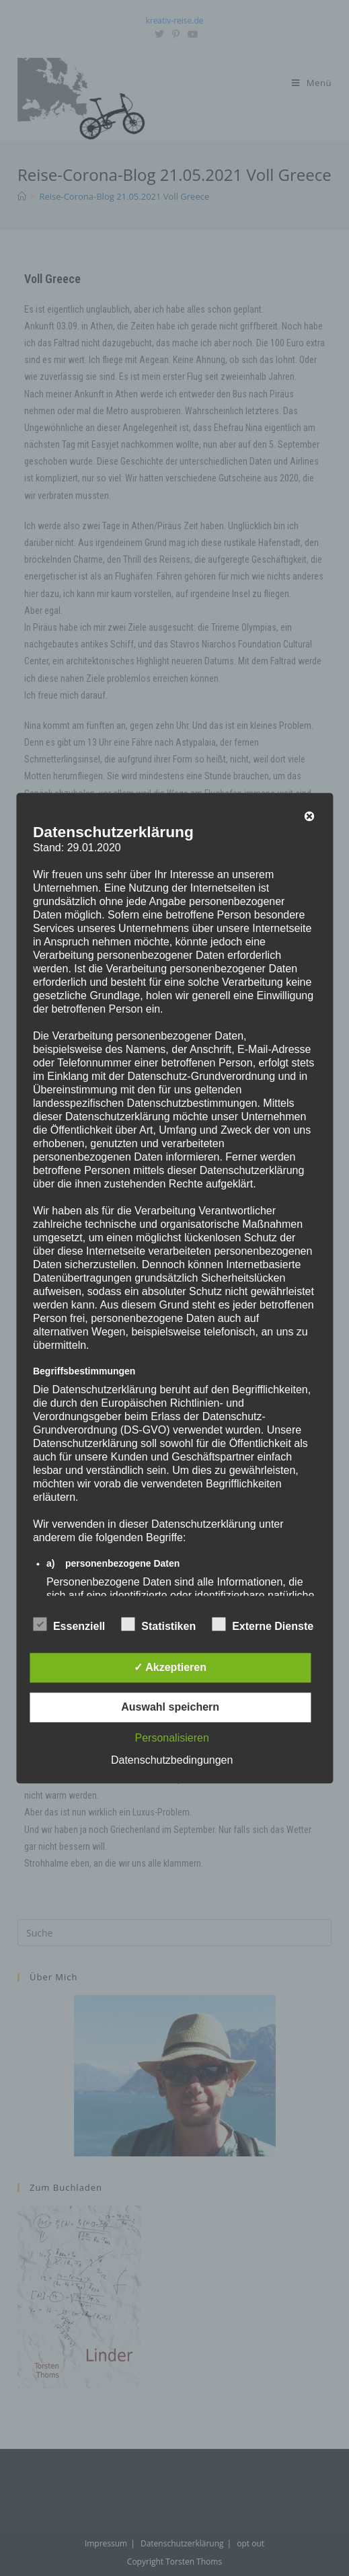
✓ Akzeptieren (170, 1667)
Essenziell (69, 1624)
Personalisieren (172, 1738)
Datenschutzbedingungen (172, 1760)
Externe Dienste (262, 1624)
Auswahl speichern (170, 1707)
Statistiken (158, 1624)
